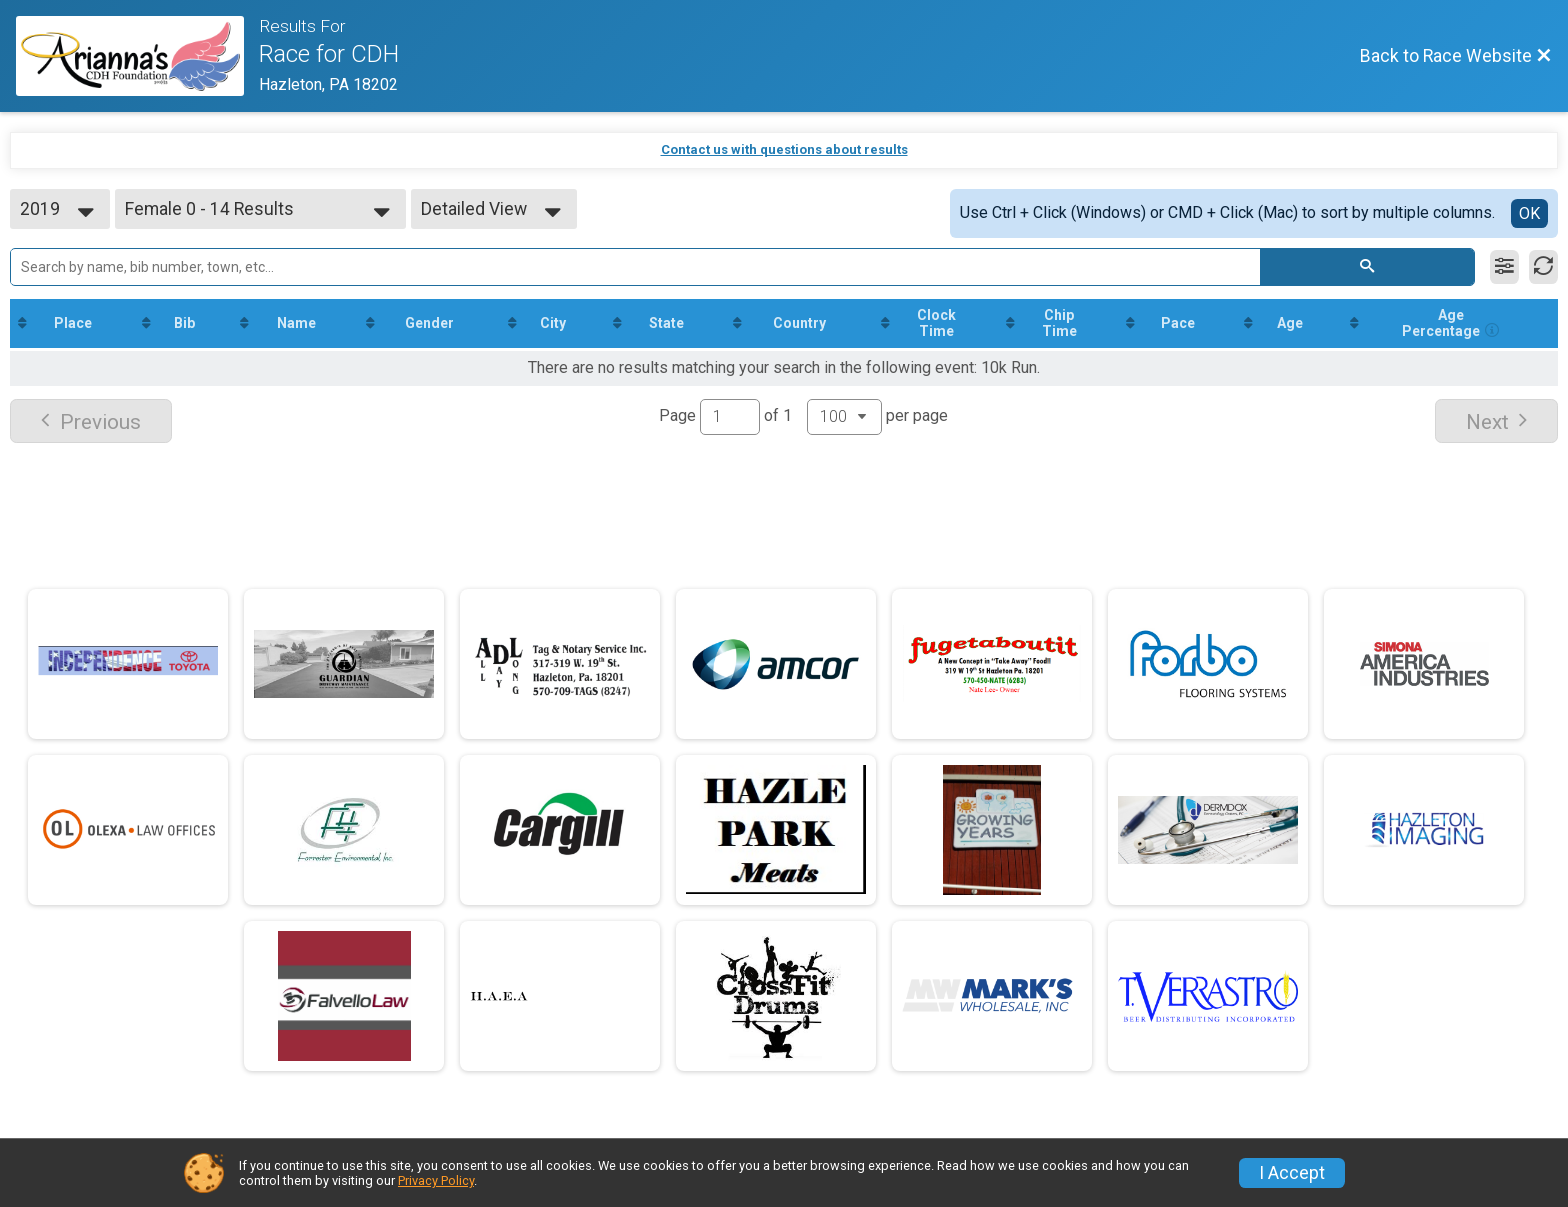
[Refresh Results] (1543, 267)
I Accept (1292, 1173)
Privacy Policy (436, 1180)
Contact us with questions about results (784, 149)
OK (1529, 213)
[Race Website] (137, 56)
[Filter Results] (1504, 267)
